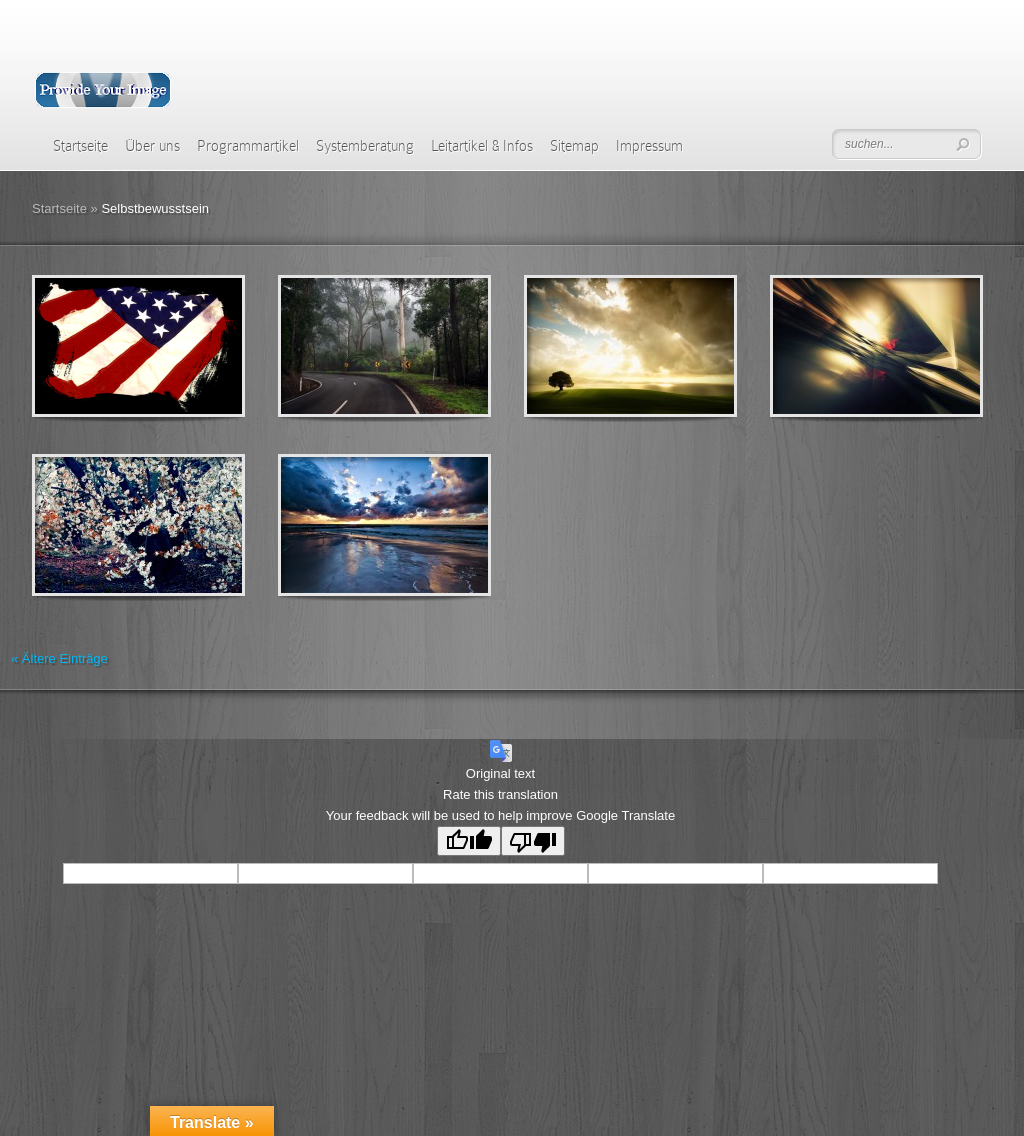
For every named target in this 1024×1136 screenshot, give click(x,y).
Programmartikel (248, 146)
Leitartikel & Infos (482, 146)
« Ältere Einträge (59, 658)
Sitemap (574, 146)
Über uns (152, 146)
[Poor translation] (533, 841)
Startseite (80, 146)
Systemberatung (365, 146)
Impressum (649, 146)
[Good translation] (469, 841)
